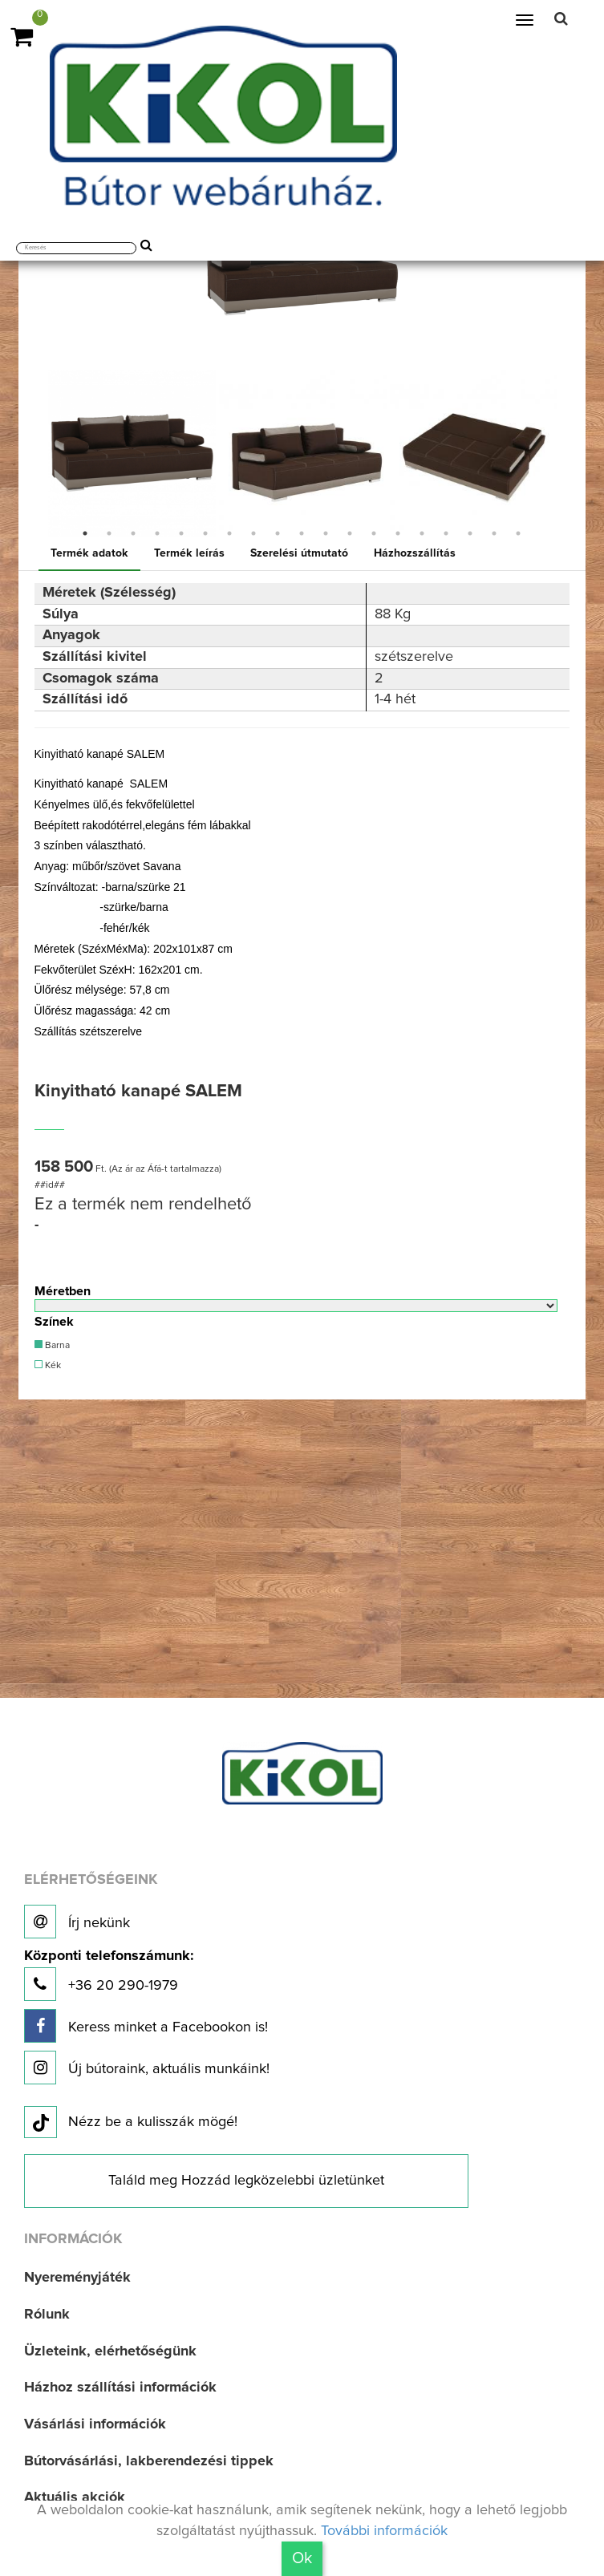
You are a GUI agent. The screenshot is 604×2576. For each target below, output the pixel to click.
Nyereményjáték (77, 2277)
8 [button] (253, 533)
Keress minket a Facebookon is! (146, 2026)
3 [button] (133, 533)
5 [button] (181, 533)
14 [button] (398, 533)
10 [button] (302, 533)
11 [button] (326, 533)
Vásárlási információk (95, 2424)
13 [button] (374, 533)
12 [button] (350, 533)
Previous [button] (34, 453)
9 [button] (278, 533)
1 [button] (85, 533)
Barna (52, 1345)
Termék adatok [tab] (89, 553)
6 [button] (205, 533)
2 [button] (109, 533)
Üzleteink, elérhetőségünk (110, 2351)
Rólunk (47, 2314)
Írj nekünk (77, 1921)
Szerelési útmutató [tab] (299, 553)
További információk (384, 2531)
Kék (47, 1365)
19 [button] (518, 533)
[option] (132, 453)
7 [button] (229, 533)
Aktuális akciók (74, 2497)
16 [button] (446, 533)
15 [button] (422, 533)
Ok (302, 2558)
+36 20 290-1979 (108, 1975)
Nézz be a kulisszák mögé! (130, 2122)
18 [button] (494, 533)
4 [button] (157, 533)
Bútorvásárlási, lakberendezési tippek (149, 2461)
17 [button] (470, 533)
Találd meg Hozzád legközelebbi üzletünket (246, 2180)
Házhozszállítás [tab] (415, 553)
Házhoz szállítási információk (120, 2387)
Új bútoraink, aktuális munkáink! (147, 2067)
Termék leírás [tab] (189, 553)
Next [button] (569, 453)
